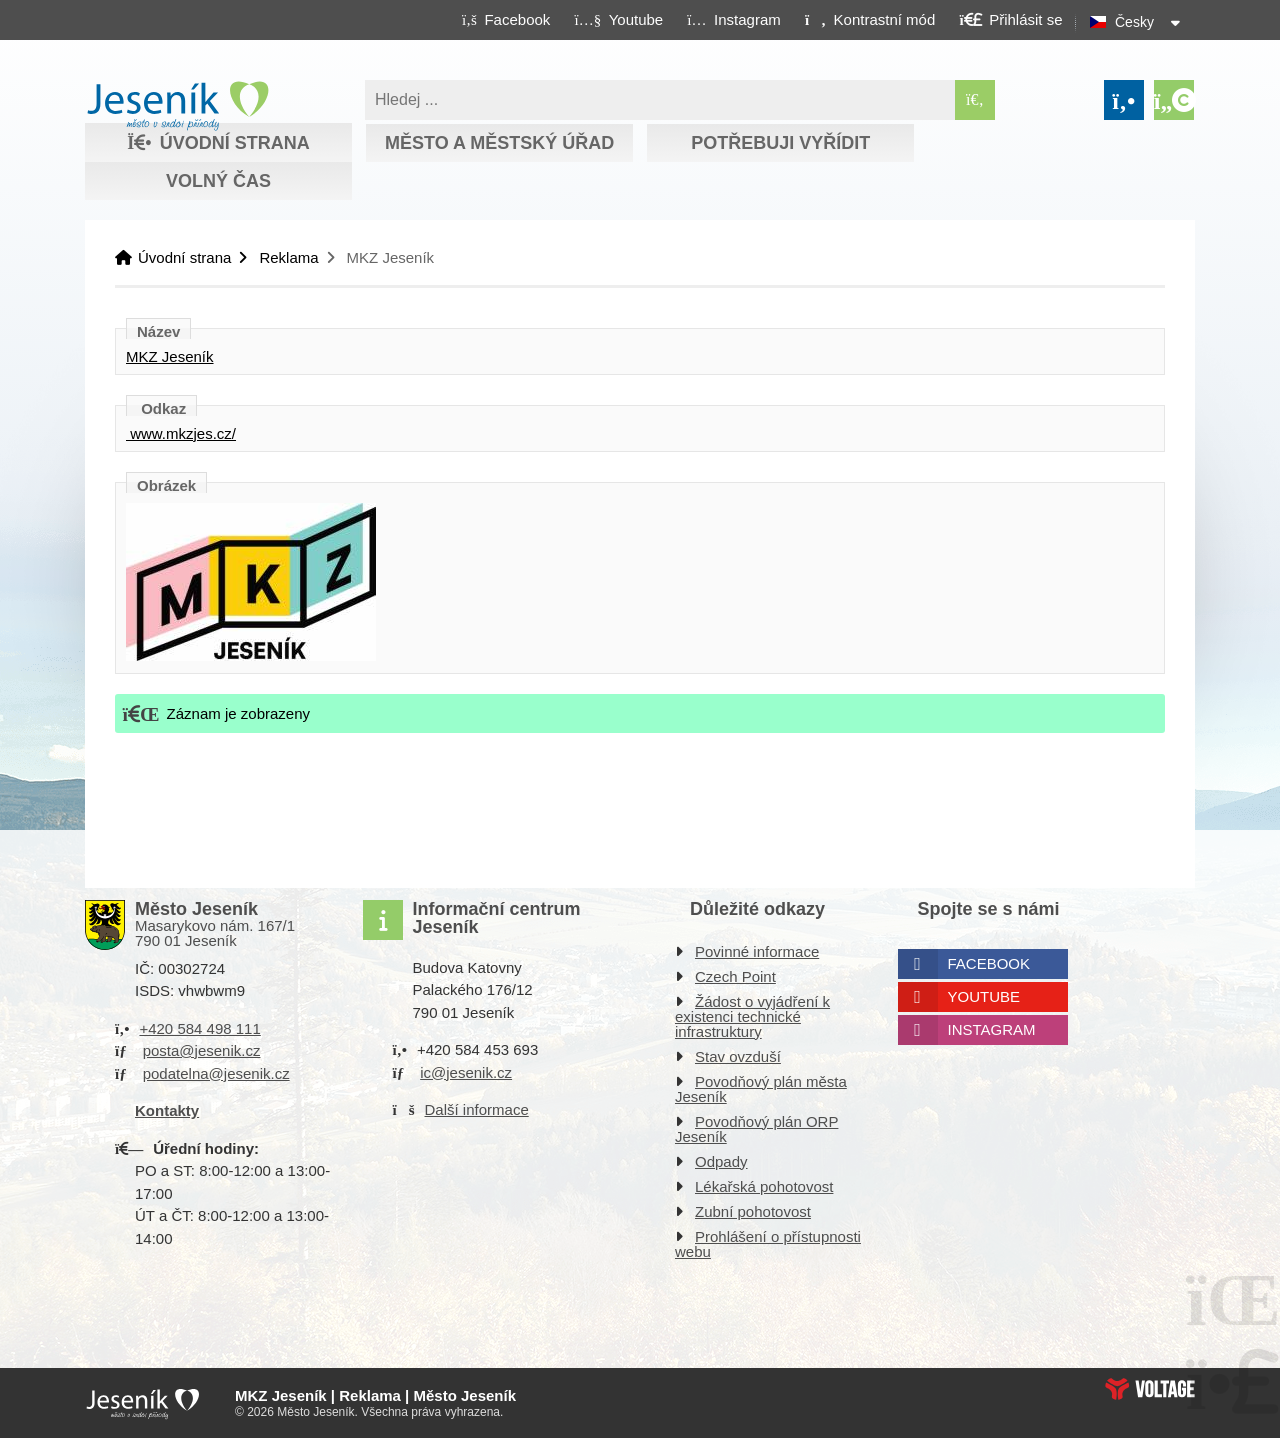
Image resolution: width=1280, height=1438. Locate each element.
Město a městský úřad (499, 143)
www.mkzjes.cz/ (181, 433)
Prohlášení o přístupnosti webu (768, 1244)
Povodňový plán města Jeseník (761, 1089)
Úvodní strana (177, 106)
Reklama (288, 257)
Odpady (721, 1161)
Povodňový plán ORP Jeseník (756, 1129)
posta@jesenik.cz (202, 1050)
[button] (869, 19)
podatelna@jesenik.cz (216, 1073)
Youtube (984, 996)
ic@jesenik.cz (466, 1072)
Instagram (992, 1029)
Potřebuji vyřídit (780, 143)
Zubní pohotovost (753, 1211)
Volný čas (218, 181)
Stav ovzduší (738, 1056)
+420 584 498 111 (199, 1028)
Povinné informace (757, 951)
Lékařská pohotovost (764, 1186)
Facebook (989, 963)
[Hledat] (975, 100)
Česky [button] (1134, 22)
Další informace (477, 1109)
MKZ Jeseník (170, 356)
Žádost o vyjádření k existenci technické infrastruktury (752, 1016)
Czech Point (735, 976)
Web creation (1150, 1389)
